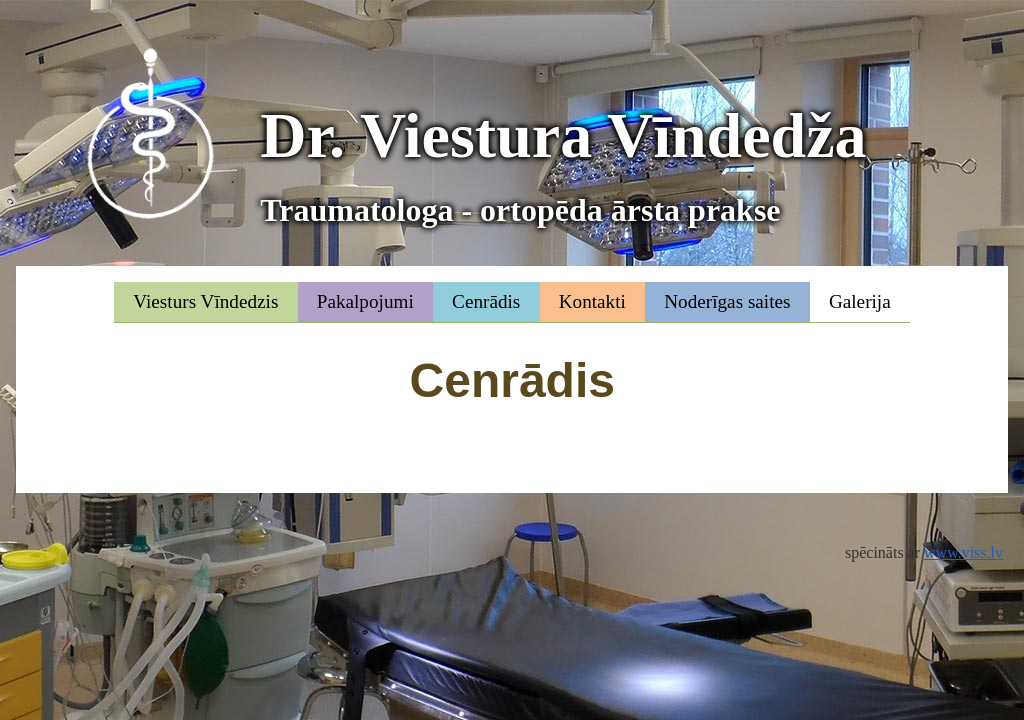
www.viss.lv (963, 552)
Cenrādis (486, 301)
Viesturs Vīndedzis (205, 301)
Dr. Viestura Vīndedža (563, 166)
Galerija (860, 301)
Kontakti (592, 301)
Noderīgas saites (727, 301)
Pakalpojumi (365, 301)
